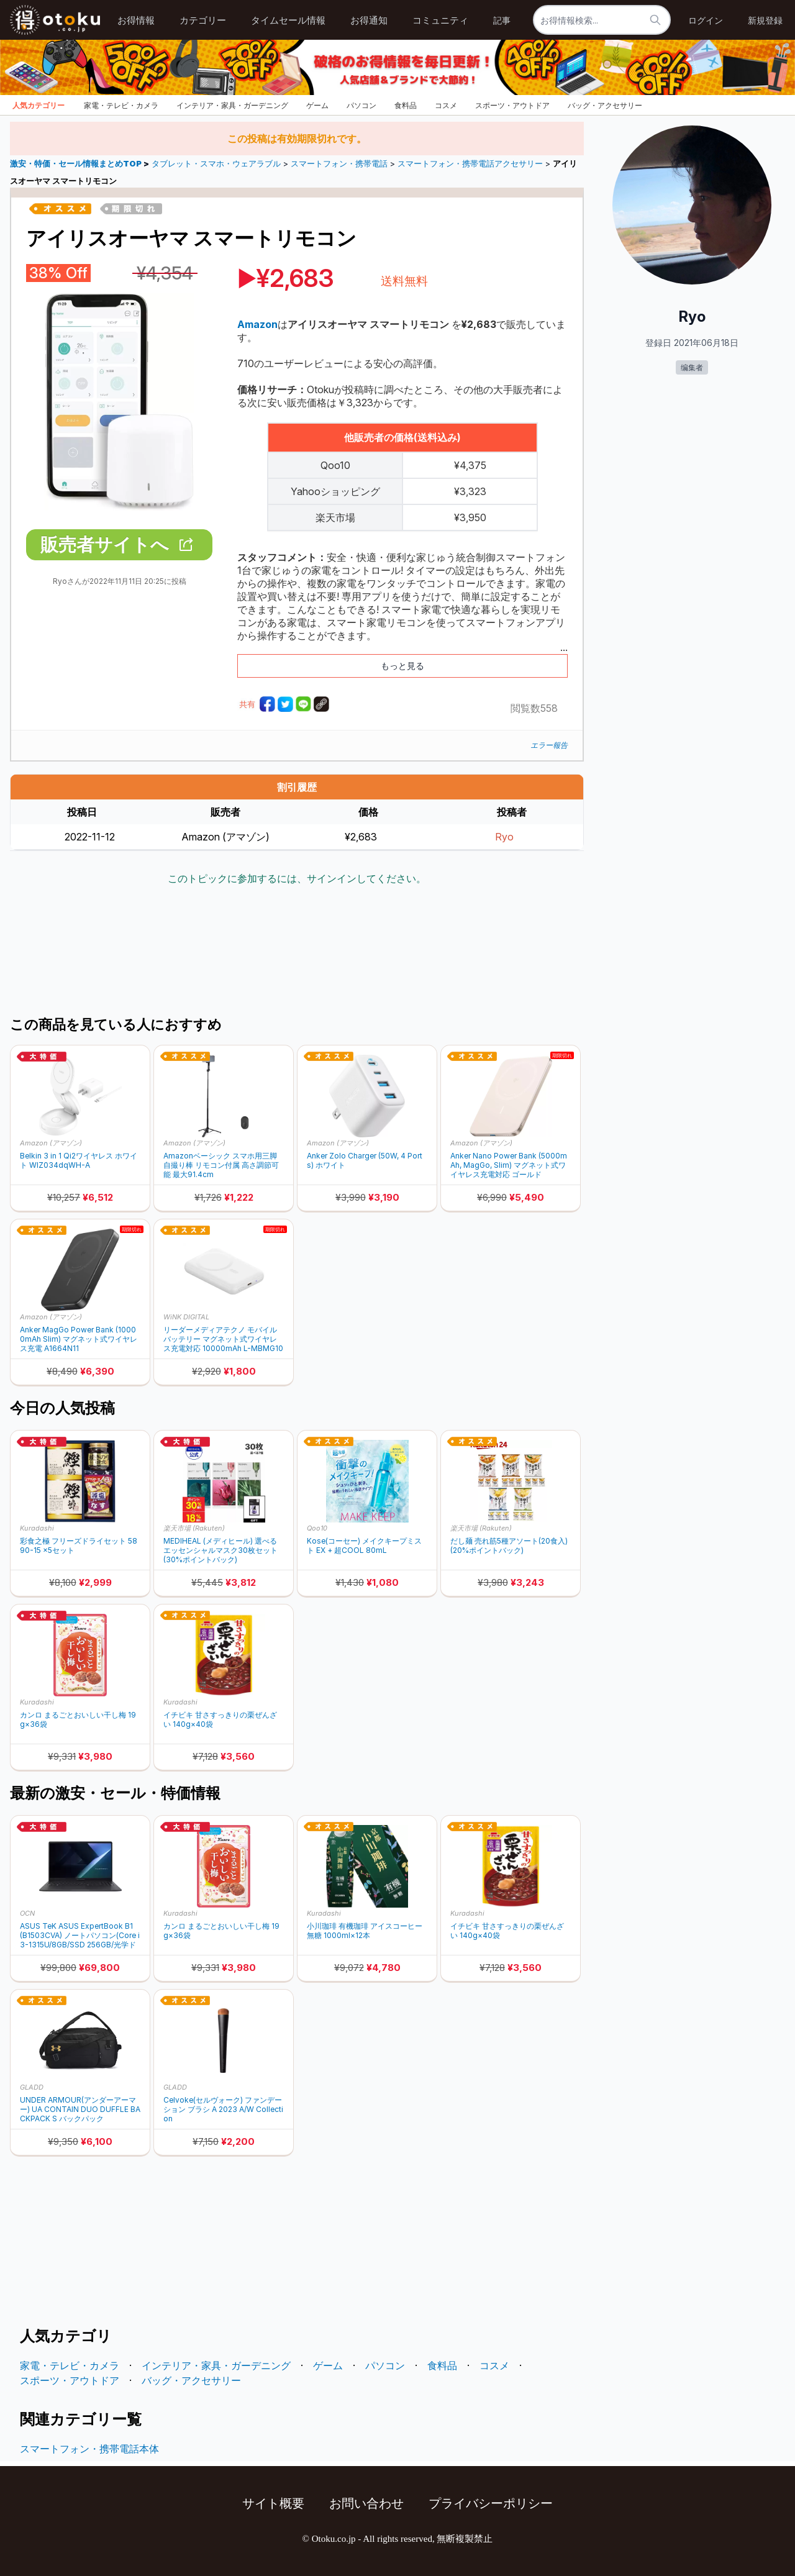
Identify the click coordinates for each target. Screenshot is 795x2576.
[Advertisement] (297, 952)
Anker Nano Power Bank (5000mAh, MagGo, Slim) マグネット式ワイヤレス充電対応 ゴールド (508, 1165)
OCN (27, 1913)
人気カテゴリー (38, 105)
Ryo (504, 837)
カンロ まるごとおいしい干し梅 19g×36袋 (78, 1719)
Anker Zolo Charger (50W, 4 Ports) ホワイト (364, 1160)
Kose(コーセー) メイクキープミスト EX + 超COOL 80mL (364, 1545)
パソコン (361, 105)
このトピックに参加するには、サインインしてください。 (297, 878)
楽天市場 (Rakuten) (194, 1528)
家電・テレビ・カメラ (121, 105)
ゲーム (317, 105)
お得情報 (136, 20)
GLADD (31, 2087)
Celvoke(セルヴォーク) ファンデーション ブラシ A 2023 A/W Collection (223, 2109)
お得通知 (369, 20)
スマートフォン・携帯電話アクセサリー (470, 163)
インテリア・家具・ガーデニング (232, 105)
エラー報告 (549, 745)
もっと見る (402, 665)
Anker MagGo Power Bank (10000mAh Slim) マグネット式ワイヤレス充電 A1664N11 (78, 1339)
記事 (502, 20)
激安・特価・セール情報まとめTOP (76, 163)
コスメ (446, 105)
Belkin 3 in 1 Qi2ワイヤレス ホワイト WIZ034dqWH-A (78, 1160)
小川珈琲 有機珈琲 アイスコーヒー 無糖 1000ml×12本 (364, 1930)
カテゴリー (202, 20)
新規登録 (765, 20)
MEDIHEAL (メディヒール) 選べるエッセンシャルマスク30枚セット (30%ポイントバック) (220, 1550)
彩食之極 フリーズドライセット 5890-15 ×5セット (78, 1545)
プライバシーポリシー (491, 2503)
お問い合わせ (366, 2503)
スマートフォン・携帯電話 (339, 163)
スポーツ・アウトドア (512, 105)
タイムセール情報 (288, 20)
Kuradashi (37, 1528)
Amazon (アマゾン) (51, 1143)
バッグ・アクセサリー (605, 105)
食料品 (405, 105)
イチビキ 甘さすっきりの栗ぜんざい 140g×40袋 (220, 1719)
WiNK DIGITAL (186, 1317)
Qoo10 (317, 1528)
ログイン (705, 20)
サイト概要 (273, 2503)
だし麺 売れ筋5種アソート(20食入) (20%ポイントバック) (509, 1545)
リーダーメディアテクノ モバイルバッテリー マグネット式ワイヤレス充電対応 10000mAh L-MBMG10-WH (223, 1339)
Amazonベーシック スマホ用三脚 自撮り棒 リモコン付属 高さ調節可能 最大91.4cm (221, 1165)
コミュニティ (440, 20)
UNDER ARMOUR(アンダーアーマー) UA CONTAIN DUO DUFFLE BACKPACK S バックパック (80, 2109)
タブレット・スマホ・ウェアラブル (216, 163)
